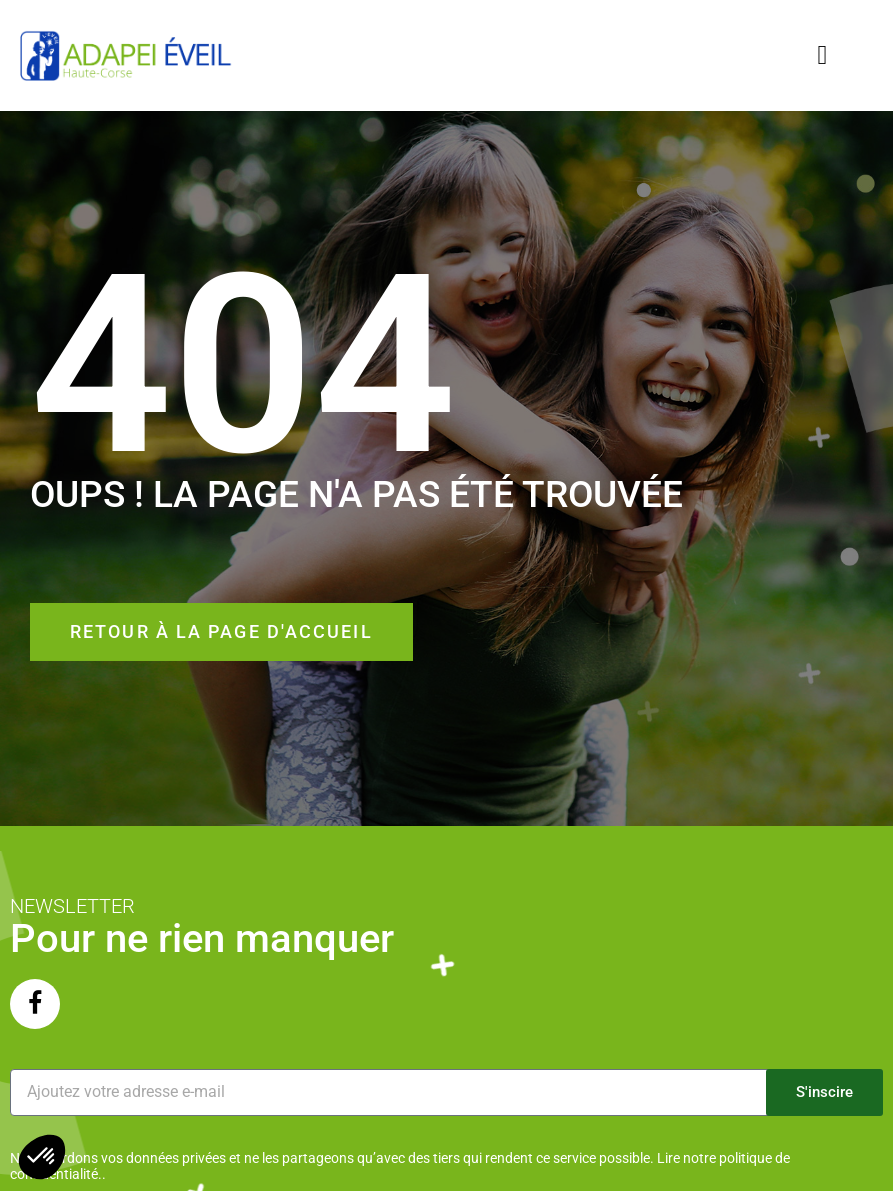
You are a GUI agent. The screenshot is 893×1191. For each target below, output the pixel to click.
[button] (822, 55)
